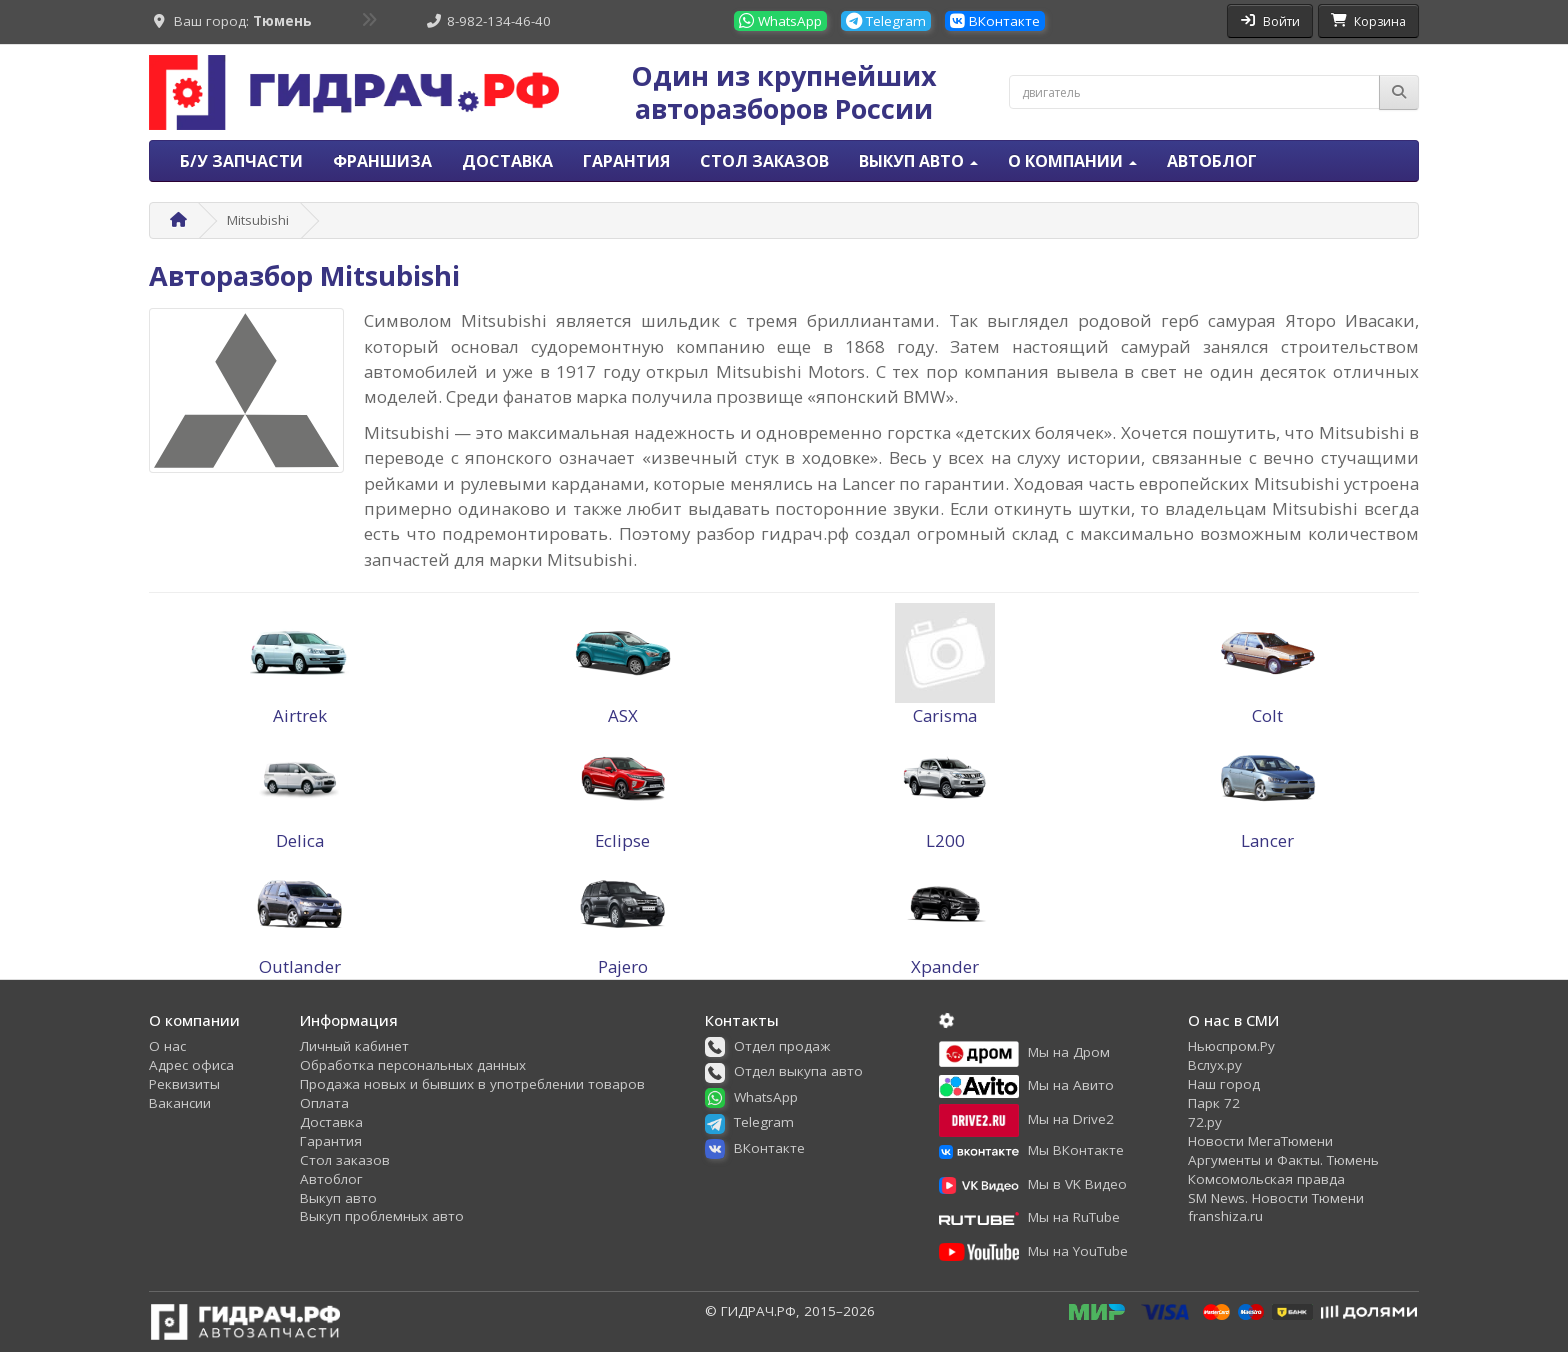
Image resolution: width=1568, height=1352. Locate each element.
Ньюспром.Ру (1231, 1046)
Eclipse (622, 840)
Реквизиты (184, 1084)
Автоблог (1212, 161)
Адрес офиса (191, 1065)
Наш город (1224, 1084)
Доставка (507, 161)
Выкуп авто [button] (918, 161)
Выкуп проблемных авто (382, 1216)
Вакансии (180, 1103)
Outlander (300, 966)
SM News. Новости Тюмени (1276, 1198)
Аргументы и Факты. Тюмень (1283, 1160)
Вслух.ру (1215, 1065)
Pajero (623, 966)
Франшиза (382, 161)
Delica (300, 840)
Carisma (945, 715)
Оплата (324, 1103)
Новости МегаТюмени (1260, 1141)
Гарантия (626, 161)
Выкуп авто (338, 1198)
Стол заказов (764, 161)
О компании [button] (1072, 161)
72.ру (1205, 1122)
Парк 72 (1214, 1103)
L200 (945, 840)
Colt (1267, 715)
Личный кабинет (354, 1046)
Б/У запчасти (241, 161)
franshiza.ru (1225, 1216)
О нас (167, 1046)
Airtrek (300, 715)
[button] (775, 1046)
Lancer (1267, 840)
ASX (623, 715)
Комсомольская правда (1266, 1179)
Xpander (945, 966)
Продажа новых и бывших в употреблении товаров (472, 1084)
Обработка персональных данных (413, 1065)
